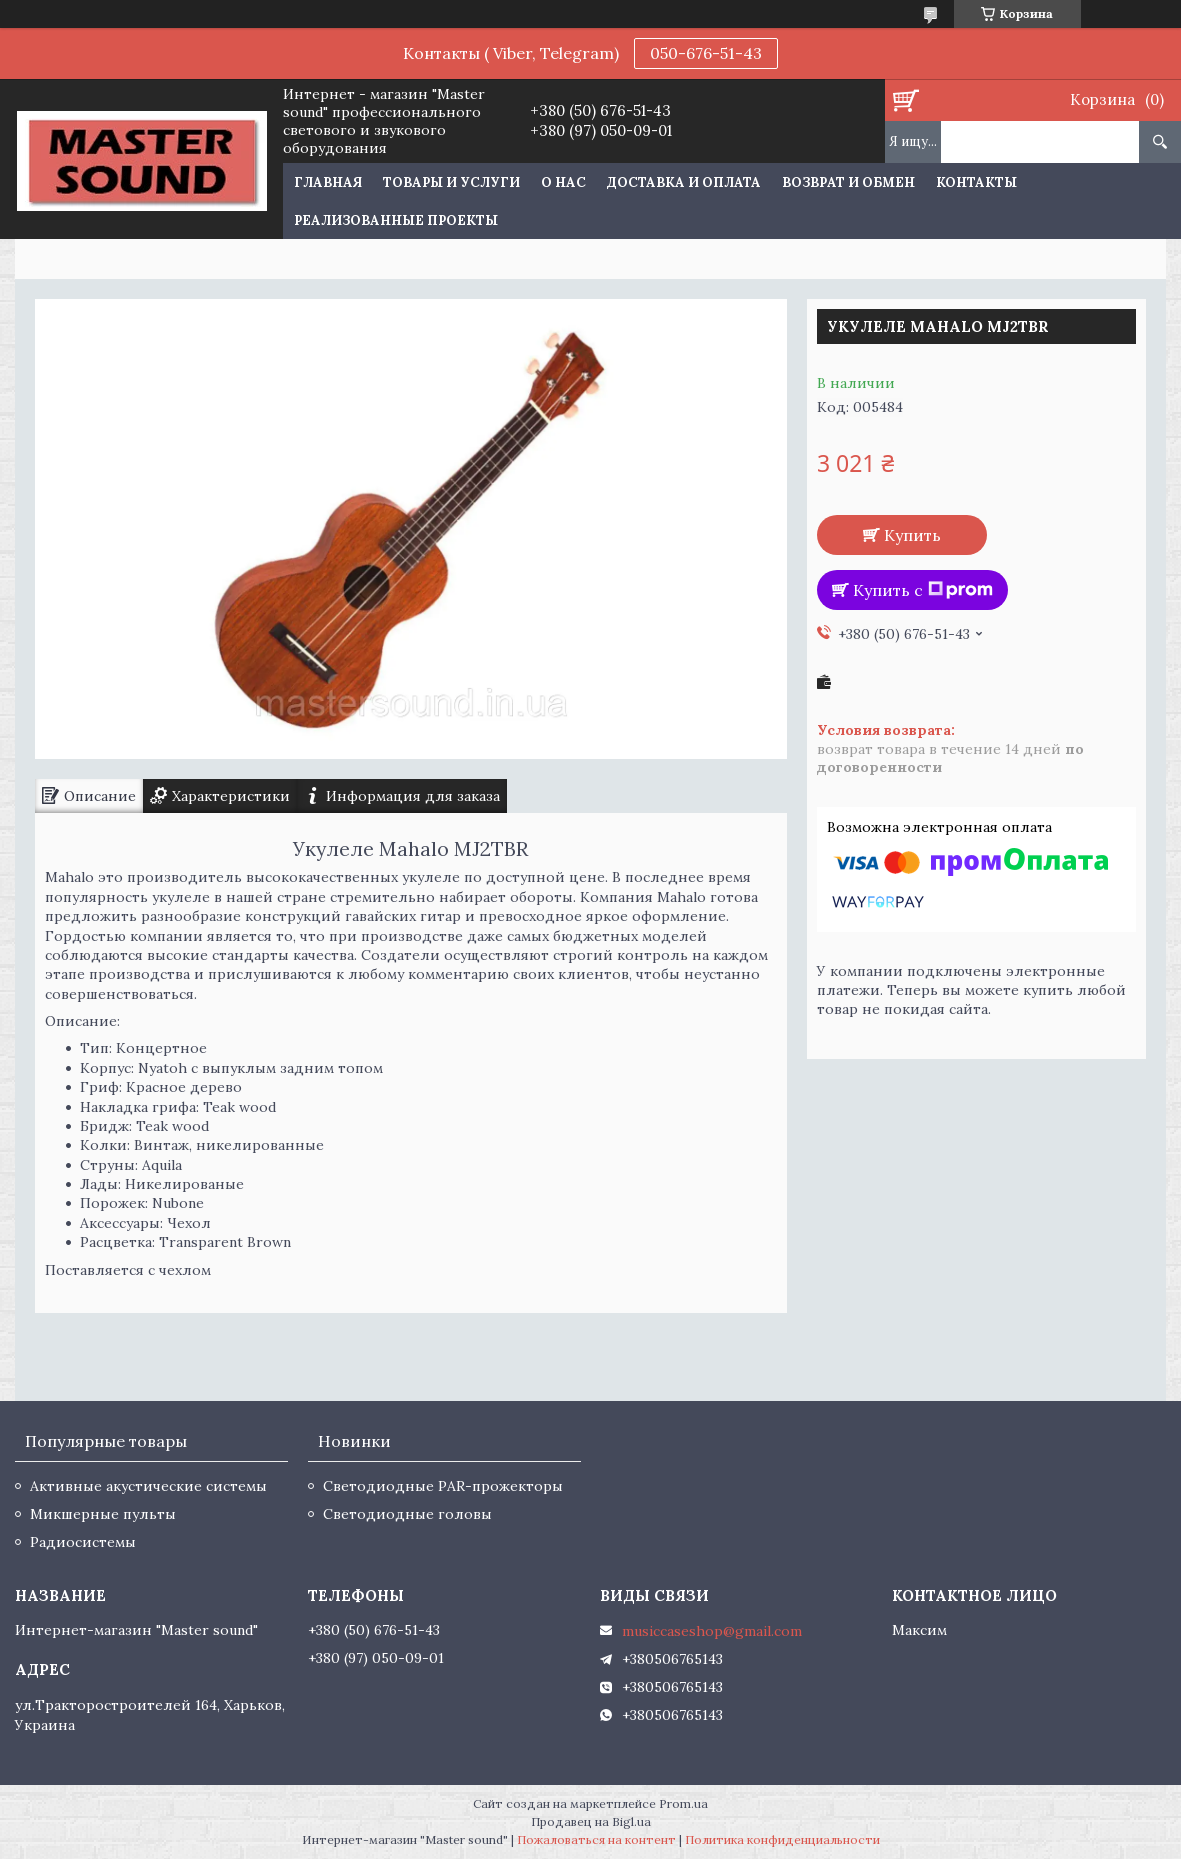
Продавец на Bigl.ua (591, 1821)
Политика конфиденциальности (782, 1839)
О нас (563, 182)
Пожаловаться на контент (596, 1839)
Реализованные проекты (396, 220)
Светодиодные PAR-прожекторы (443, 1486)
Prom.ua (683, 1803)
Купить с (923, 590)
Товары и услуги (451, 182)
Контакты (976, 182)
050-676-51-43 (706, 53)
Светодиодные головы (407, 1514)
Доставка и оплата (684, 182)
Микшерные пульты (103, 1514)
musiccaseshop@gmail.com (712, 1631)
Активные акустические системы (148, 1486)
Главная (328, 182)
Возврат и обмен (848, 182)
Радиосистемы (83, 1542)
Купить (912, 535)
